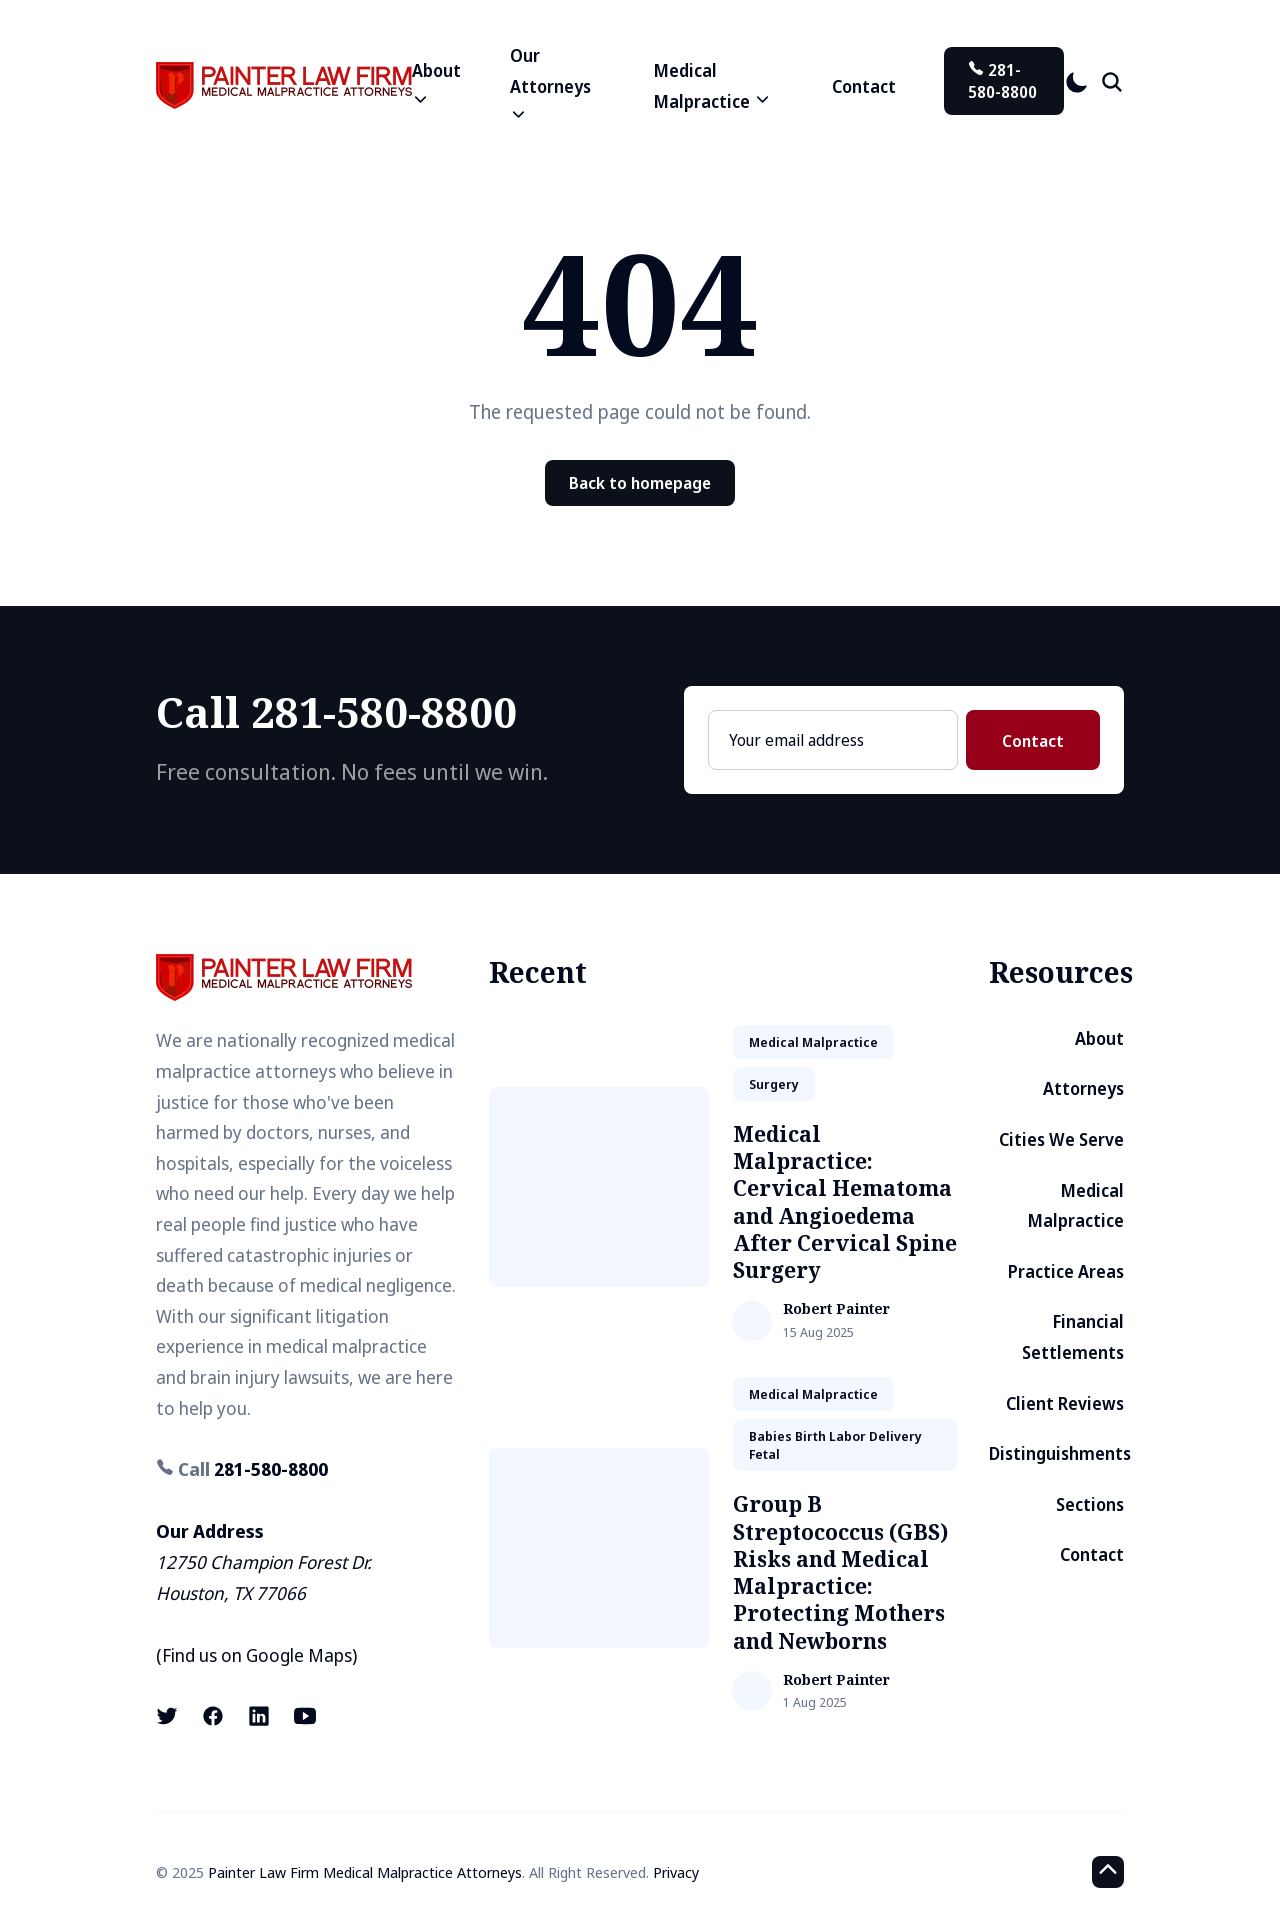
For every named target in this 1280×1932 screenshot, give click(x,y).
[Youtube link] (305, 1716)
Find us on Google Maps (257, 1655)
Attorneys (1083, 1088)
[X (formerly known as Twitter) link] (169, 1716)
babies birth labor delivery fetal (835, 1445)
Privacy (676, 1872)
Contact (864, 86)
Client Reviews (1065, 1403)
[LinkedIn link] (259, 1716)
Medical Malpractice (1076, 1206)
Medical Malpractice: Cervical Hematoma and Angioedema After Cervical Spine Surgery (845, 1202)
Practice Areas (1066, 1271)
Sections (1090, 1504)
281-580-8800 (1002, 81)
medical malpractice (813, 1042)
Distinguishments (1060, 1453)
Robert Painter (836, 1309)
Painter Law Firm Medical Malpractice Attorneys (365, 1872)
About (1099, 1038)
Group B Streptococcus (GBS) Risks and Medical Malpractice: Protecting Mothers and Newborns (840, 1572)
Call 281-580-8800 (336, 711)
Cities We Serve (1061, 1139)
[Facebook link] (213, 1716)
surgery (774, 1084)
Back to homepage (640, 483)
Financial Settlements (1073, 1337)
